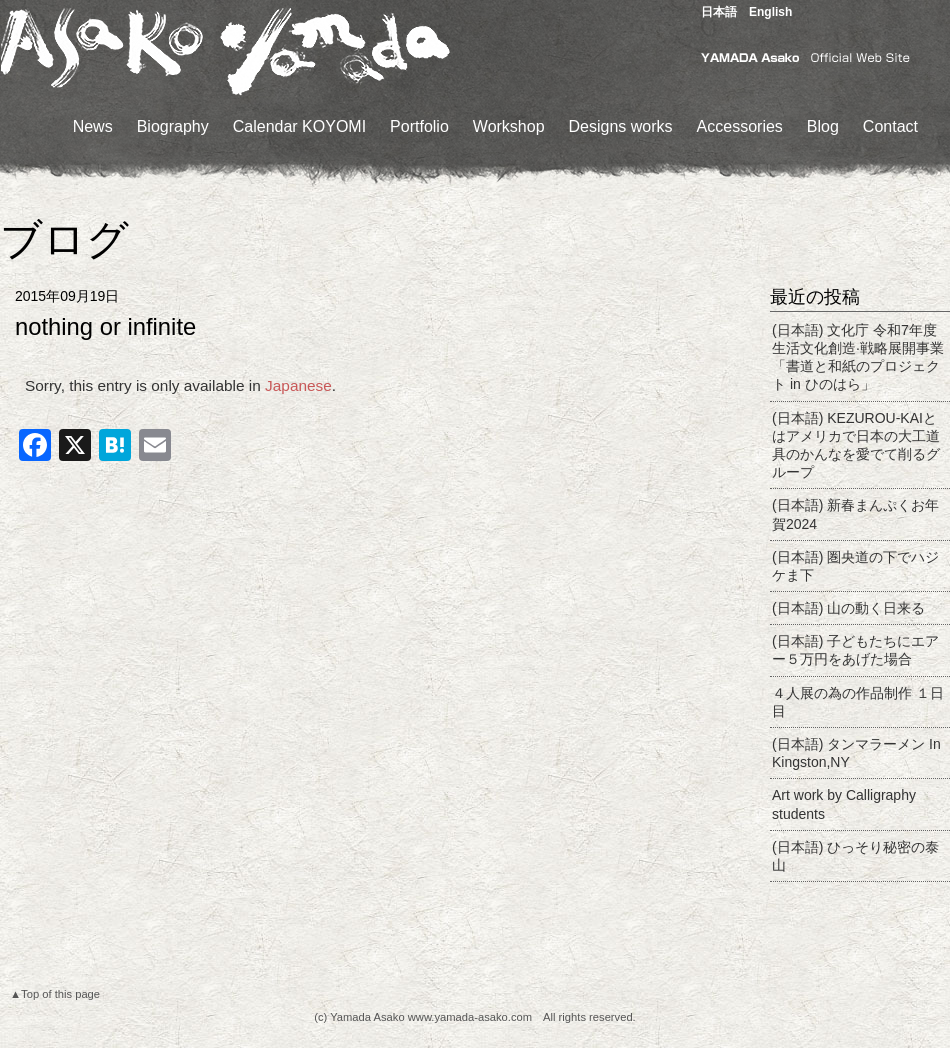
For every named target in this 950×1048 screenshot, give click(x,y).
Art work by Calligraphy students (844, 804)
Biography (173, 126)
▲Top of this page (55, 994)
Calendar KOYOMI (299, 126)
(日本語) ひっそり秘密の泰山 (855, 856)
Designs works (621, 126)
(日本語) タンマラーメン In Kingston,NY (856, 753)
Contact (890, 126)
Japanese (298, 385)
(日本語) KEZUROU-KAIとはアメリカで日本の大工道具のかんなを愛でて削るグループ (856, 445)
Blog (823, 126)
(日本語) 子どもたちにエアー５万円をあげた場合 (855, 650)
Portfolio (419, 126)
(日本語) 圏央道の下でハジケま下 (855, 566)
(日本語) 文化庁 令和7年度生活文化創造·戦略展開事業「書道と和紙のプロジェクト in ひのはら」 (858, 357)
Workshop (509, 126)
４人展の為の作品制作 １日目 (858, 702)
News (93, 126)
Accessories (740, 126)
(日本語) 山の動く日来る (848, 608)
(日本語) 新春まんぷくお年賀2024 (855, 514)
